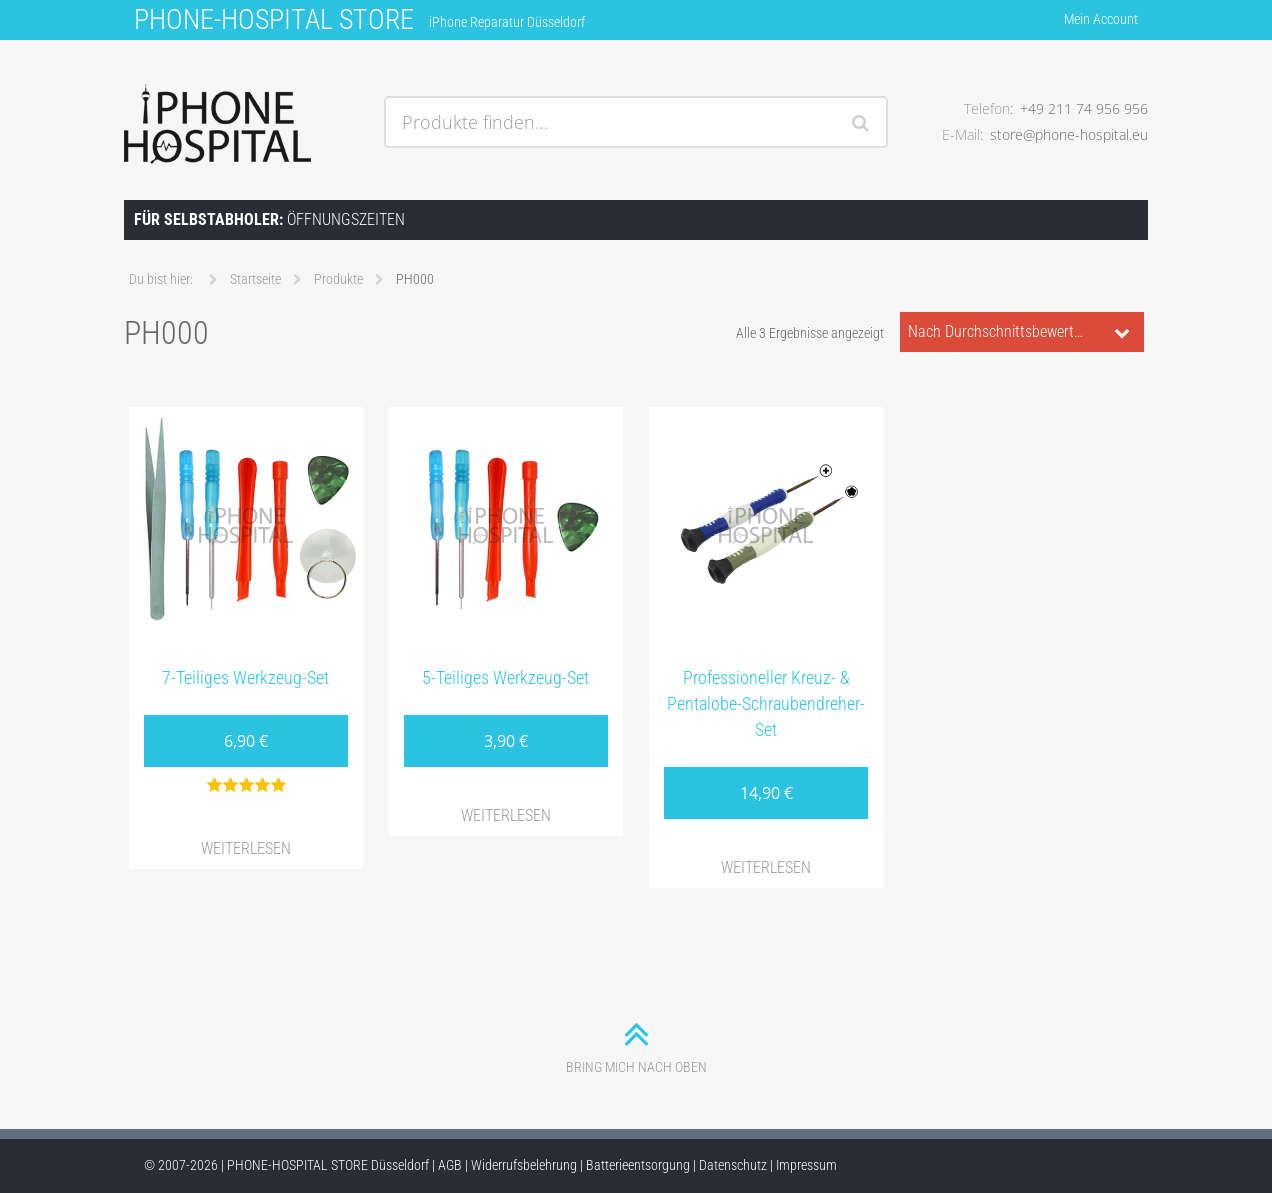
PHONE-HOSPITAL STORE (274, 19)
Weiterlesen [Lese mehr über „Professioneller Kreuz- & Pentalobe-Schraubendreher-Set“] (766, 867)
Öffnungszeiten (269, 219)
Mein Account (1101, 19)
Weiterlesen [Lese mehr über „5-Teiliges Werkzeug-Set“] (506, 815)
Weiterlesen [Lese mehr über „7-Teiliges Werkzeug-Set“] (246, 848)
